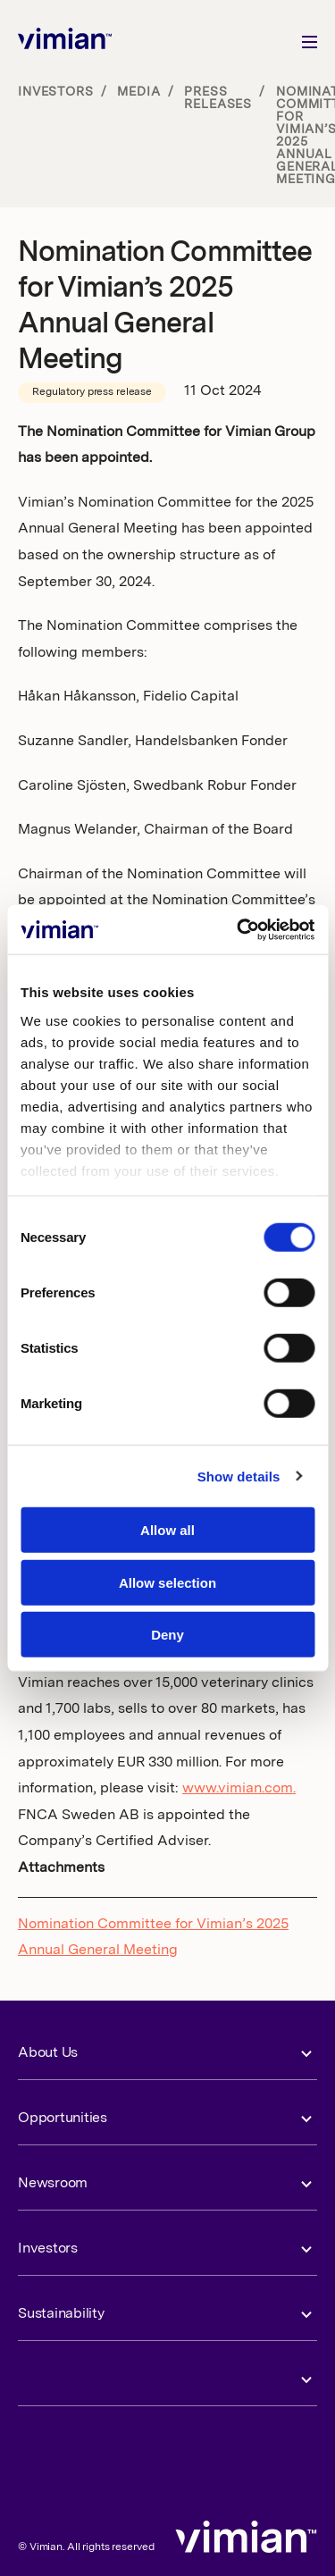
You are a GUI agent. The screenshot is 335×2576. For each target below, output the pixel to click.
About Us (48, 2053)
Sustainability (61, 2314)
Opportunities (62, 2118)
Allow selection (167, 1582)
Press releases (218, 98)
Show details (239, 1475)
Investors (56, 92)
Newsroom (53, 2184)
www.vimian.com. (239, 1789)
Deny (167, 1634)
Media (138, 92)
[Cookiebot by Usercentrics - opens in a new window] (238, 929)
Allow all (167, 1530)
